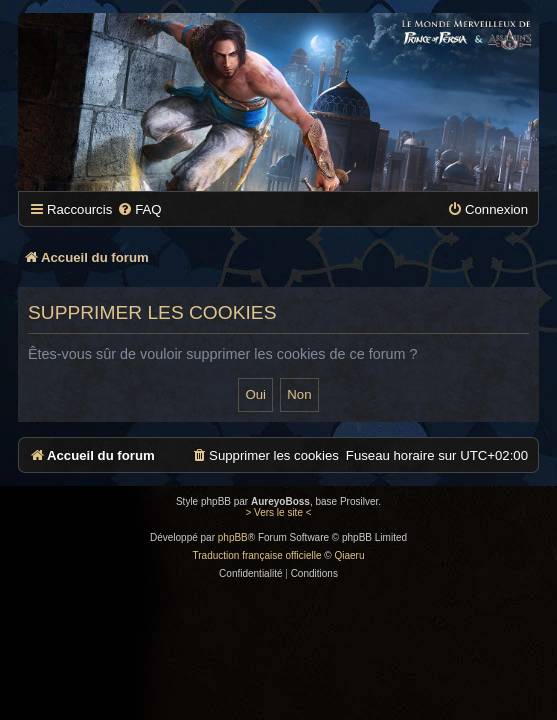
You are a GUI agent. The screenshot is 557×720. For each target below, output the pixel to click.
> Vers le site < (278, 512)
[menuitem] (139, 209)
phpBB (233, 537)
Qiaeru (349, 555)
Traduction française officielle (257, 555)
